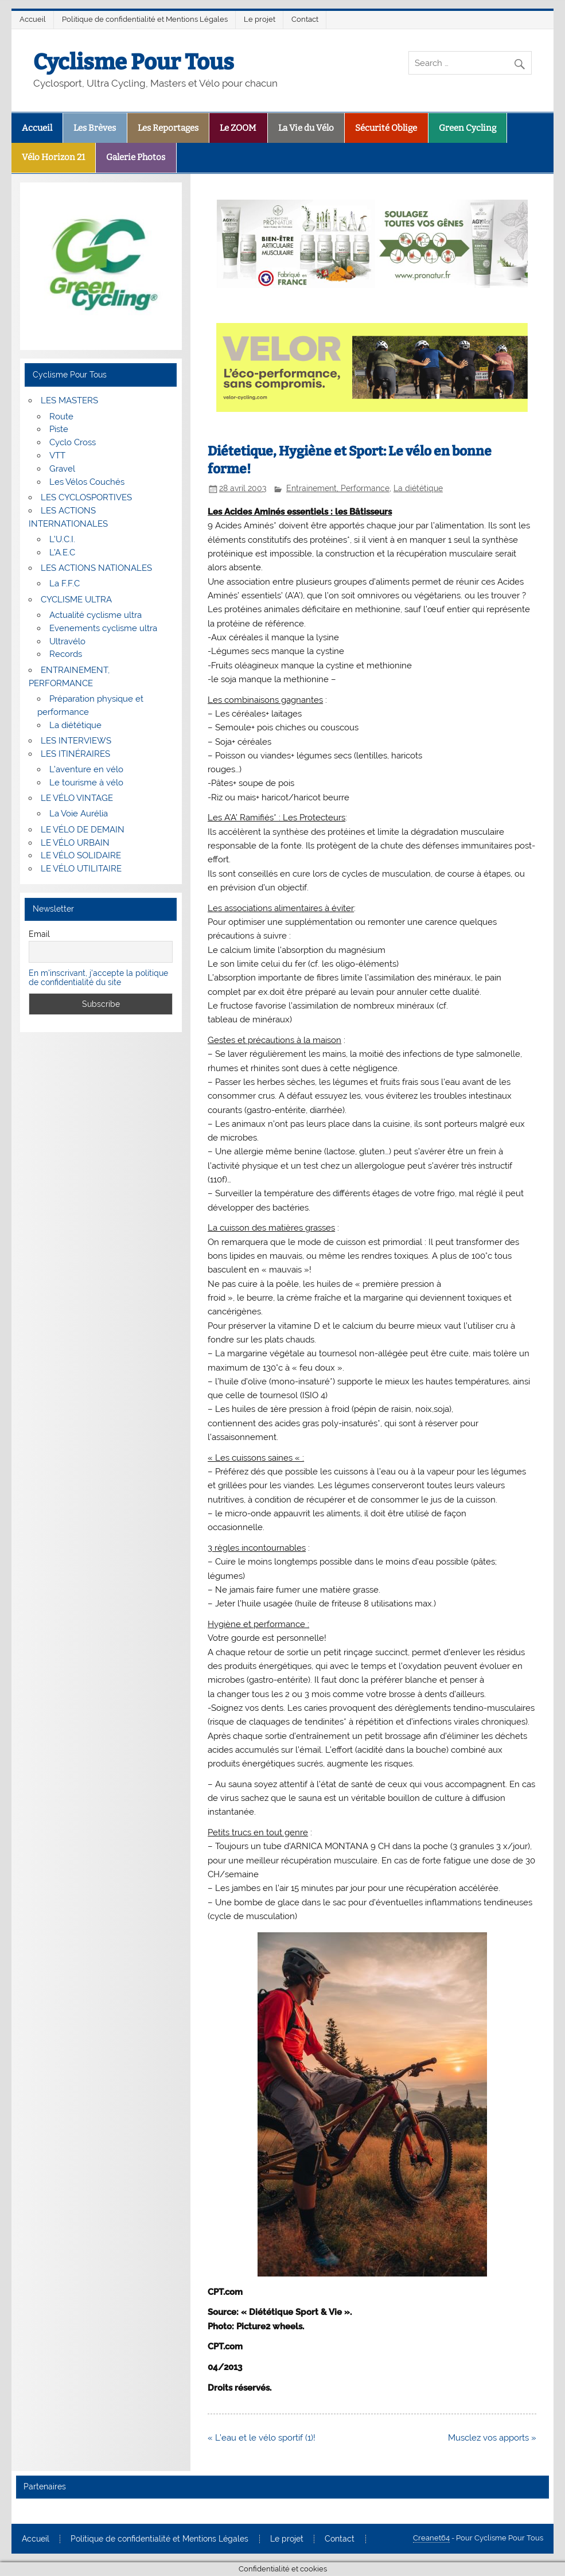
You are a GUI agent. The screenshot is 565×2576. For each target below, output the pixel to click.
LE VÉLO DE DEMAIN (82, 829)
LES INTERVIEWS (76, 741)
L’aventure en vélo (86, 769)
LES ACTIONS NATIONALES (96, 568)
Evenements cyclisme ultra (103, 628)
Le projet (259, 19)
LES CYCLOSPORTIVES (86, 497)
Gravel (62, 469)
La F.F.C (64, 583)
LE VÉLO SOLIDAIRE (81, 855)
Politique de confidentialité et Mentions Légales (145, 19)
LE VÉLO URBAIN (75, 843)
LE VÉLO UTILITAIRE (81, 868)
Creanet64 (431, 2538)
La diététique (418, 488)
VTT (57, 455)
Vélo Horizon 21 (53, 157)
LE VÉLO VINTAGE (77, 798)
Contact (304, 19)
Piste (58, 429)
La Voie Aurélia (78, 813)
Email (39, 934)
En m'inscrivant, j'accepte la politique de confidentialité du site (98, 977)
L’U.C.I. (62, 539)
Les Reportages (168, 128)
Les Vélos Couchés (86, 482)
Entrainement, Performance (337, 488)
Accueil (33, 19)
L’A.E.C (62, 552)
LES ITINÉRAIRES (75, 754)
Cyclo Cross (72, 442)
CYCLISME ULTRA (76, 599)
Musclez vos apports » (492, 2438)
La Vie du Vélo (306, 128)
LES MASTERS (69, 400)
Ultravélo (67, 641)
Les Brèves (94, 128)
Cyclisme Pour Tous (133, 62)
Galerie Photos (135, 157)
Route (61, 416)
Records (65, 654)
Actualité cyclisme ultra (95, 615)
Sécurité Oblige (386, 128)
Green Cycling (467, 128)
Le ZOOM (238, 128)
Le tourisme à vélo (86, 782)
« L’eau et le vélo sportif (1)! (261, 2438)
